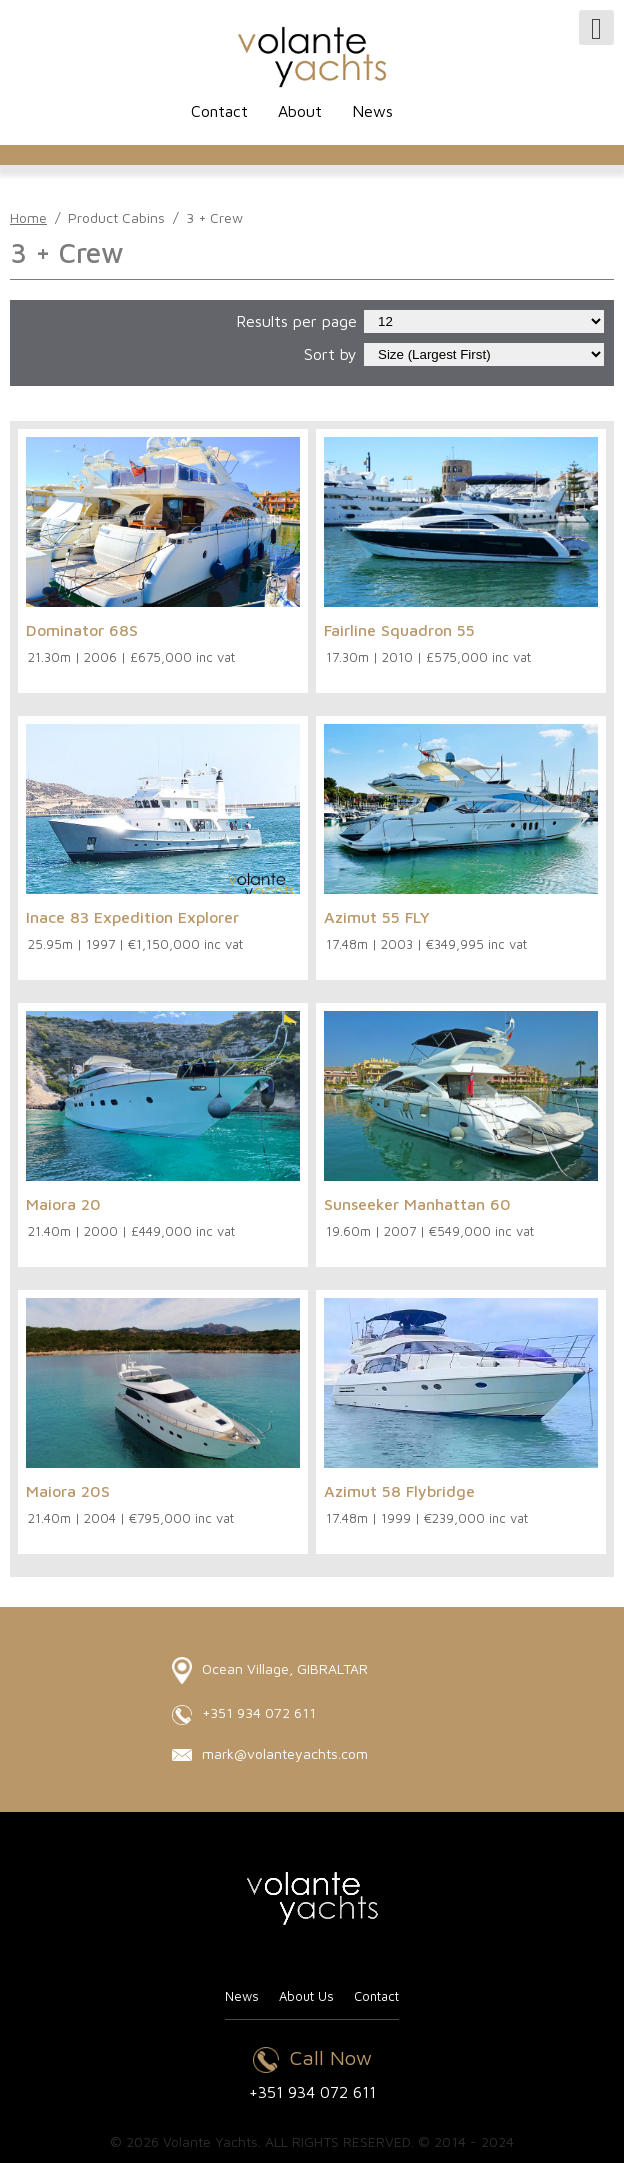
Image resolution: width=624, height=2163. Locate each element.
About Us (306, 1996)
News (372, 111)
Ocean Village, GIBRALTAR (270, 1670)
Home (28, 217)
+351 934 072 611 (244, 1714)
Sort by (330, 354)
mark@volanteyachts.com (270, 1753)
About (300, 111)
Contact (219, 111)
